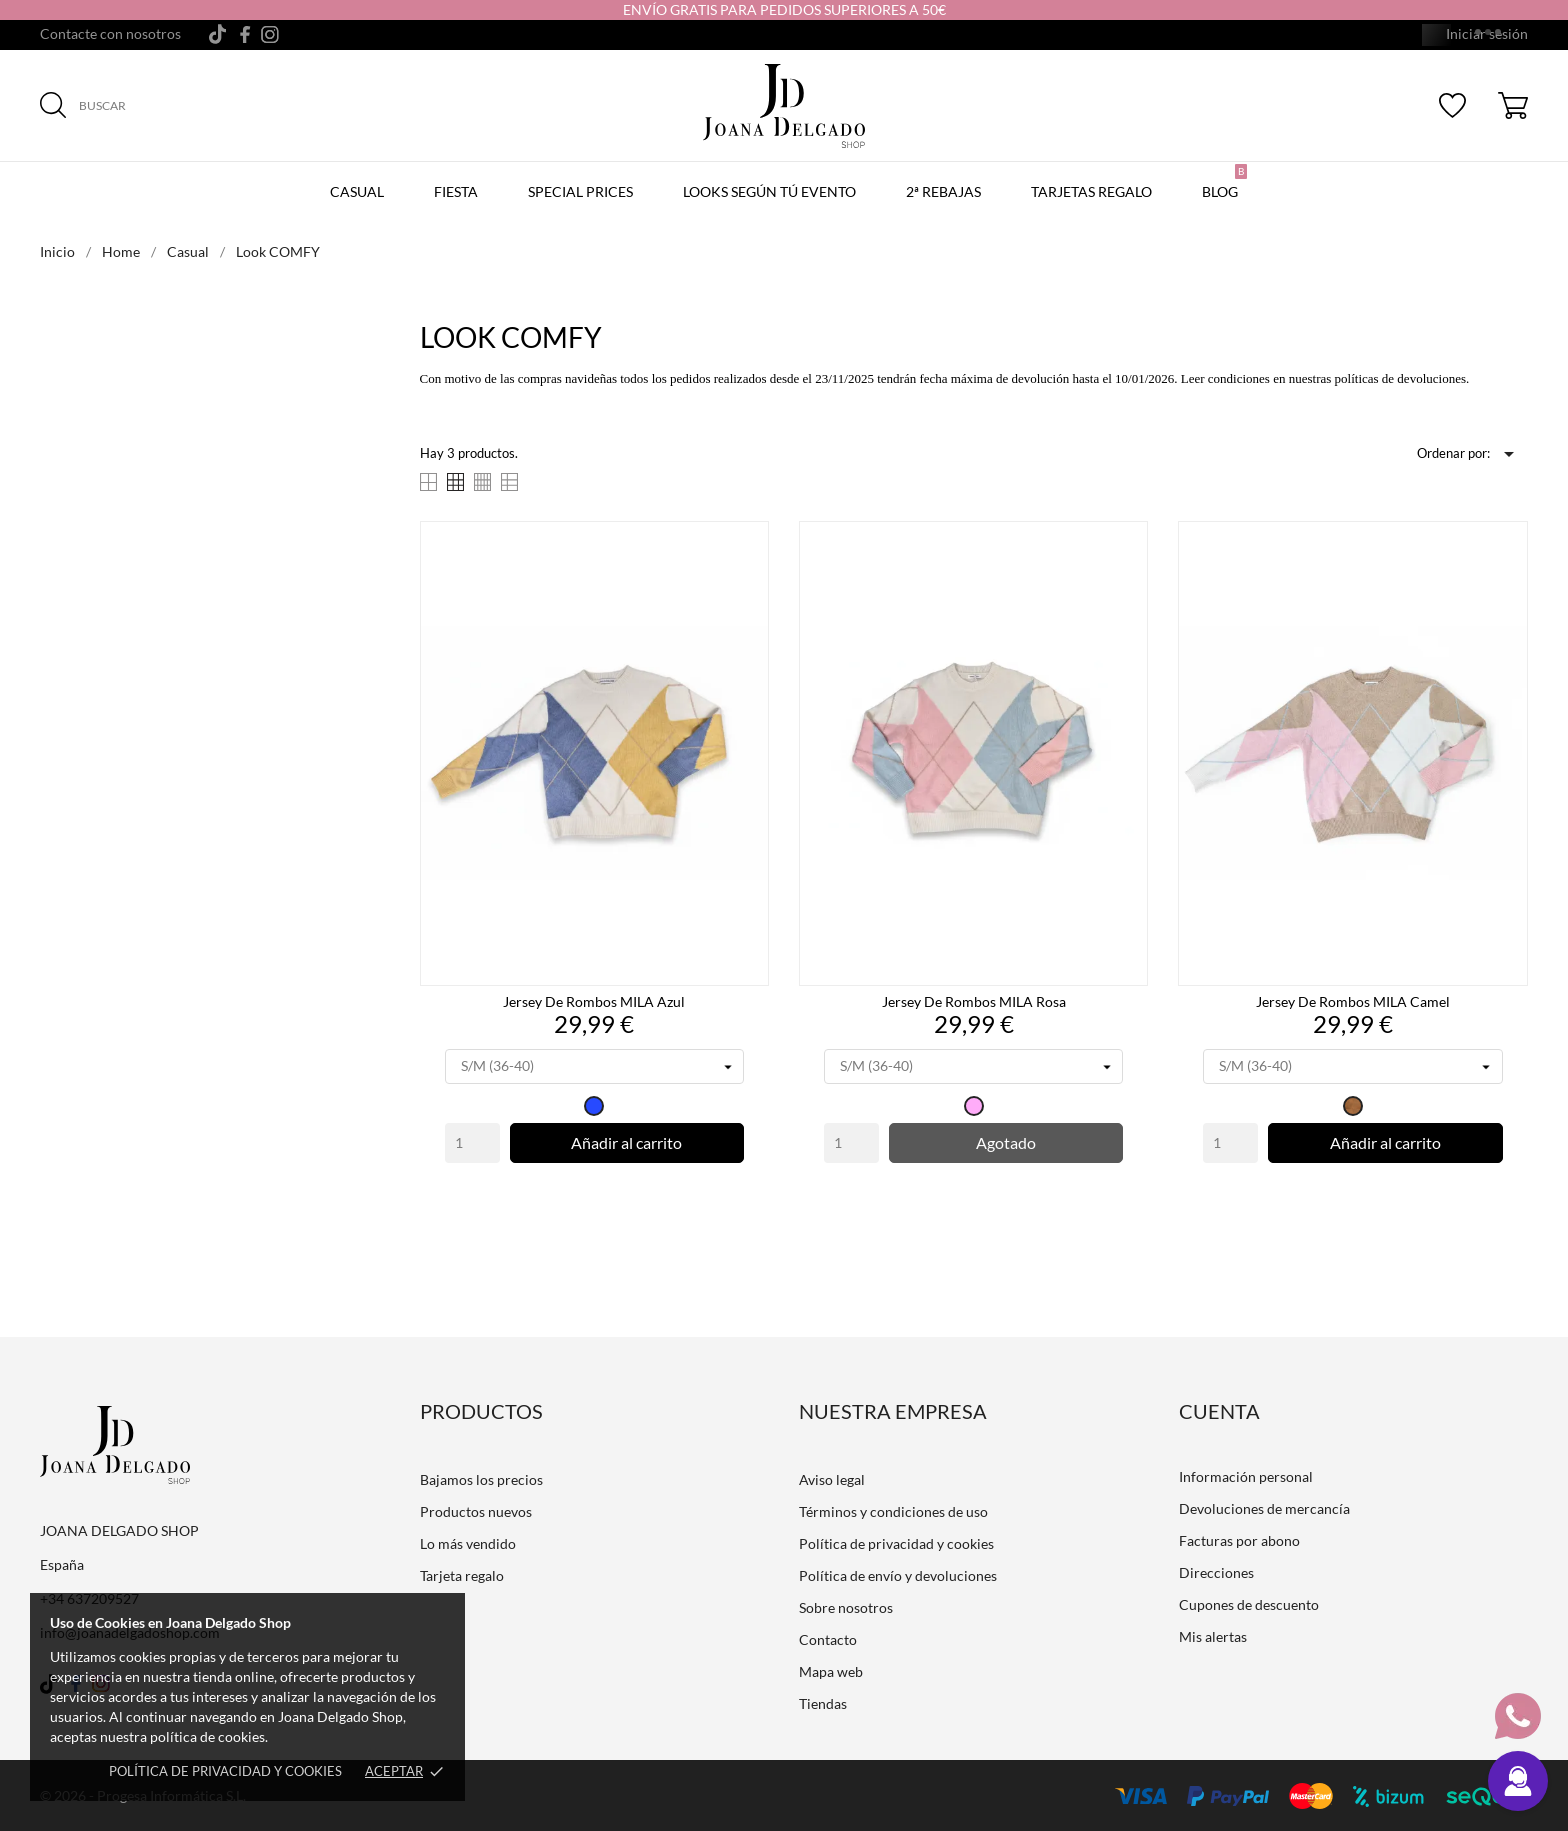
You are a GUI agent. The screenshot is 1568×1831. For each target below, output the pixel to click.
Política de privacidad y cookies (225, 1771)
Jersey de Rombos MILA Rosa (974, 1001)
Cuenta (1219, 1411)
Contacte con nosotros (110, 33)
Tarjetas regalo (1091, 191)
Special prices (580, 191)
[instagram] (270, 34)
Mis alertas (1213, 1636)
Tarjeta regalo (462, 1575)
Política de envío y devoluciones (898, 1575)
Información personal (1246, 1476)
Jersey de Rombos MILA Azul (594, 1001)
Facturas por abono (1239, 1540)
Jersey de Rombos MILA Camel (1353, 1001)
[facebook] (245, 34)
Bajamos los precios (481, 1479)
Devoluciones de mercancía (1264, 1508)
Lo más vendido (468, 1543)
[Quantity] (472, 1143)
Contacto (828, 1639)
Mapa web (831, 1671)
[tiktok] (217, 34)
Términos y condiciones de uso (893, 1511)
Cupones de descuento (1249, 1604)
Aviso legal (832, 1479)
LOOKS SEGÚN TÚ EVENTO (769, 191)
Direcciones (1216, 1572)
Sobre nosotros (846, 1607)
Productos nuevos (476, 1511)
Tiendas (823, 1703)
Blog (1224, 182)
